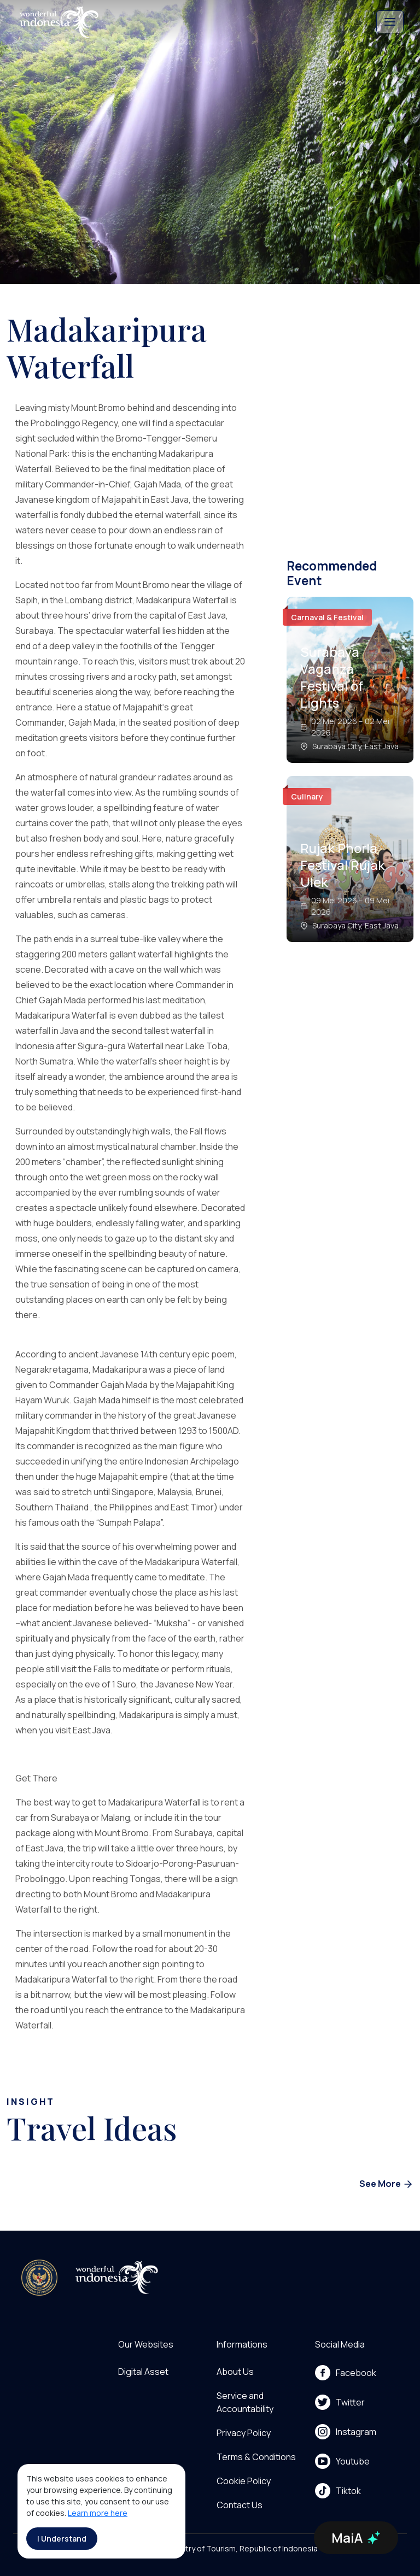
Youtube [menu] (342, 2461)
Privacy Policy (244, 2433)
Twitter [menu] (340, 2402)
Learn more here (97, 2513)
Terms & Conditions (256, 2457)
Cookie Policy (244, 2481)
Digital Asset (143, 2372)
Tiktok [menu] (338, 2490)
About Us (235, 2372)
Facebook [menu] (345, 2372)
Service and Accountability (245, 2402)
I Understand (61, 2538)
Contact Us (239, 2505)
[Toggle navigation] (390, 21)
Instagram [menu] (345, 2431)
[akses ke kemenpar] (39, 2277)
